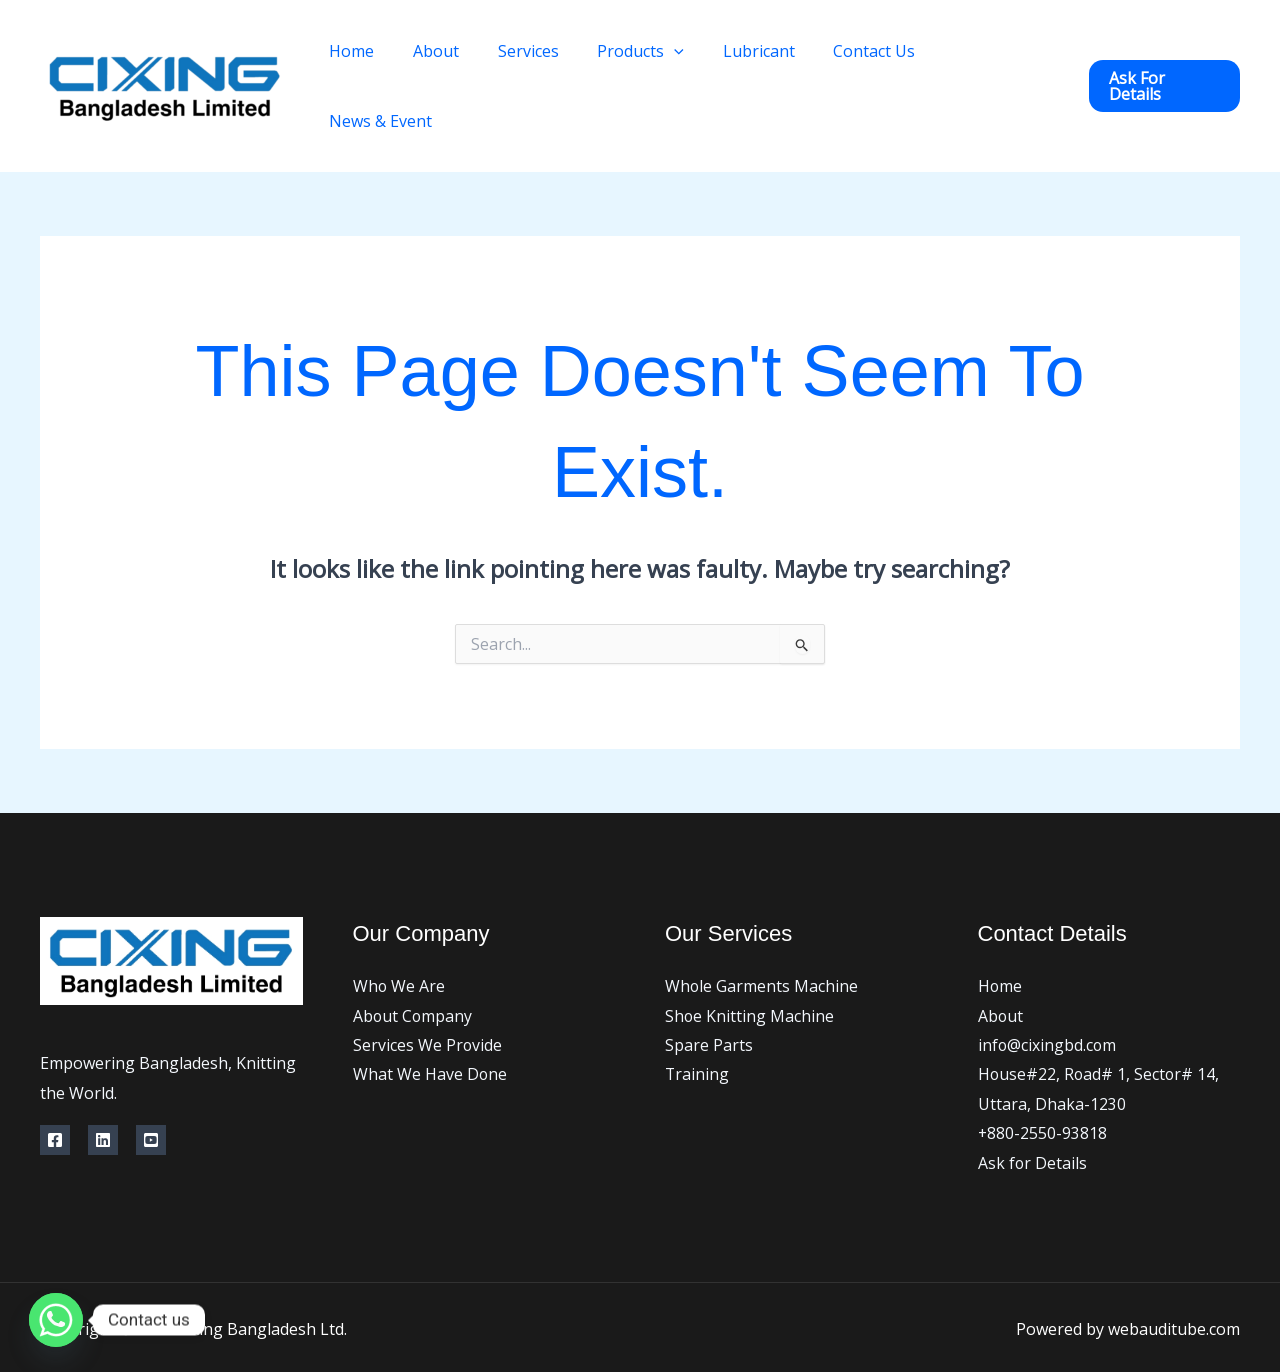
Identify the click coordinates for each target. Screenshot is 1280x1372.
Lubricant (767, 58)
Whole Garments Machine (762, 929)
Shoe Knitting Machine (750, 959)
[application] (689, 58)
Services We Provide (428, 988)
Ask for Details (1033, 1107)
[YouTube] (151, 1083)
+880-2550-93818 (1043, 1078)
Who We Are (399, 929)
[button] (1164, 58)
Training (697, 1018)
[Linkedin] (103, 1083)
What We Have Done (430, 1018)
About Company (413, 959)
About (464, 58)
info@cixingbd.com (1048, 988)
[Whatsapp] (56, 1320)
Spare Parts (709, 988)
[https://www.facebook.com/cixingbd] (55, 1083)
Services (549, 58)
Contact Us (876, 58)
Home (386, 58)
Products (655, 58)
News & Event (1000, 58)
